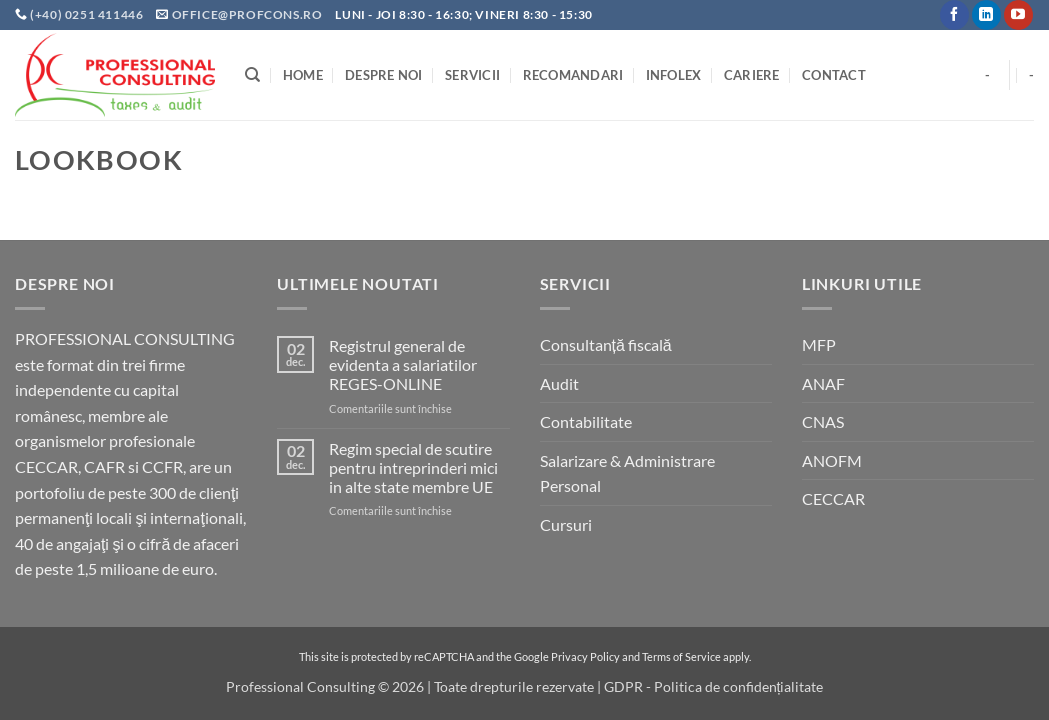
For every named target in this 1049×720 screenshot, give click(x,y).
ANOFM (832, 460)
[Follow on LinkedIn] (986, 15)
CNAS (823, 421)
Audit (559, 383)
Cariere (752, 75)
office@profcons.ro (247, 14)
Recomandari (573, 75)
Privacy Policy (585, 656)
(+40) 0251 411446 (88, 14)
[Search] (252, 75)
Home (303, 75)
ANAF (823, 383)
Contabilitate (586, 421)
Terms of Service (681, 656)
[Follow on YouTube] (1018, 15)
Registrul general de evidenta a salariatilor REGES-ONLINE (403, 364)
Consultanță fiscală (606, 344)
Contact (834, 75)
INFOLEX (674, 75)
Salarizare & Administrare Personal (627, 473)
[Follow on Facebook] (954, 15)
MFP (819, 344)
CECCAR (833, 498)
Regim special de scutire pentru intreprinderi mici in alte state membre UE (413, 467)
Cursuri (566, 524)
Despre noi (384, 75)
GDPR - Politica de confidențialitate (714, 686)
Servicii (472, 75)
